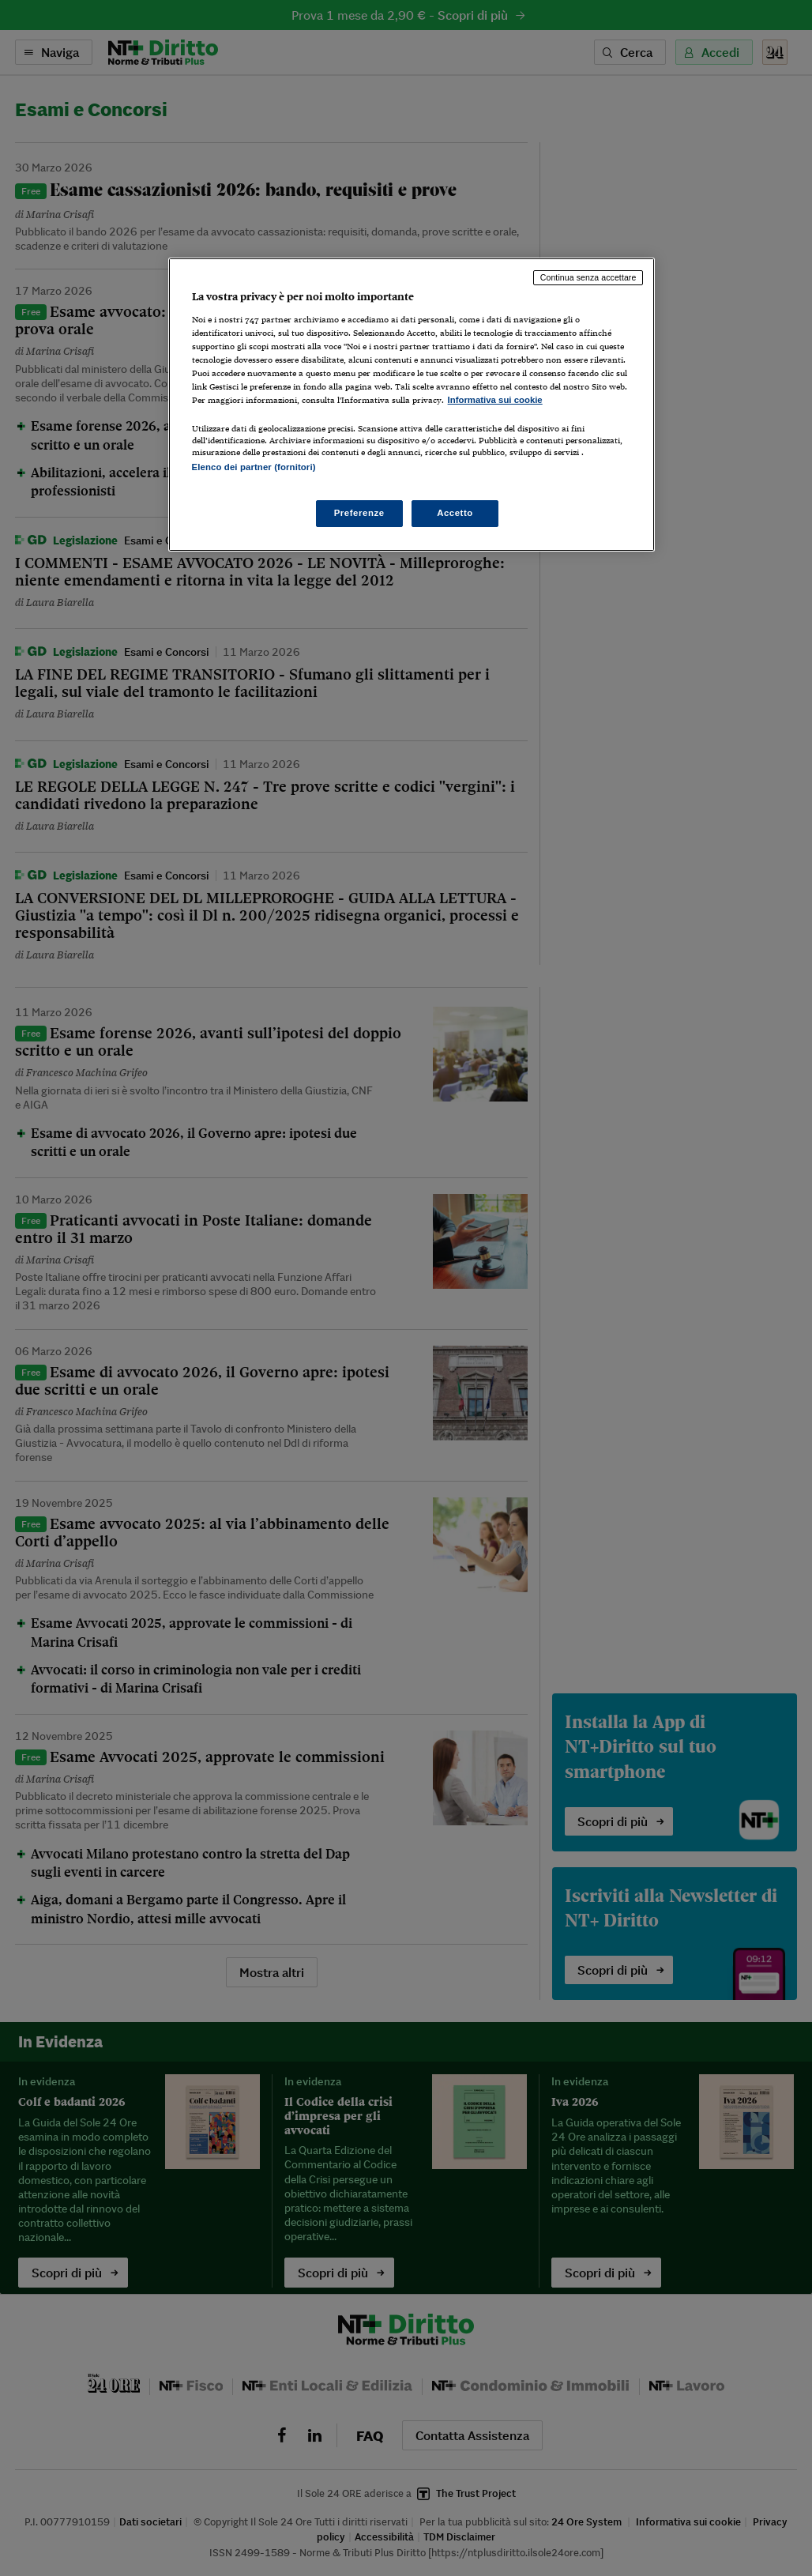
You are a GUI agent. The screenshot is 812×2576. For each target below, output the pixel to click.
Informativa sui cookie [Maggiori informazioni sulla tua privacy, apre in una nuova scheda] (495, 400)
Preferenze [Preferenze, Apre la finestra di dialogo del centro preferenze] (359, 513)
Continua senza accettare (588, 277)
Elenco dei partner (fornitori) (254, 467)
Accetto (455, 513)
